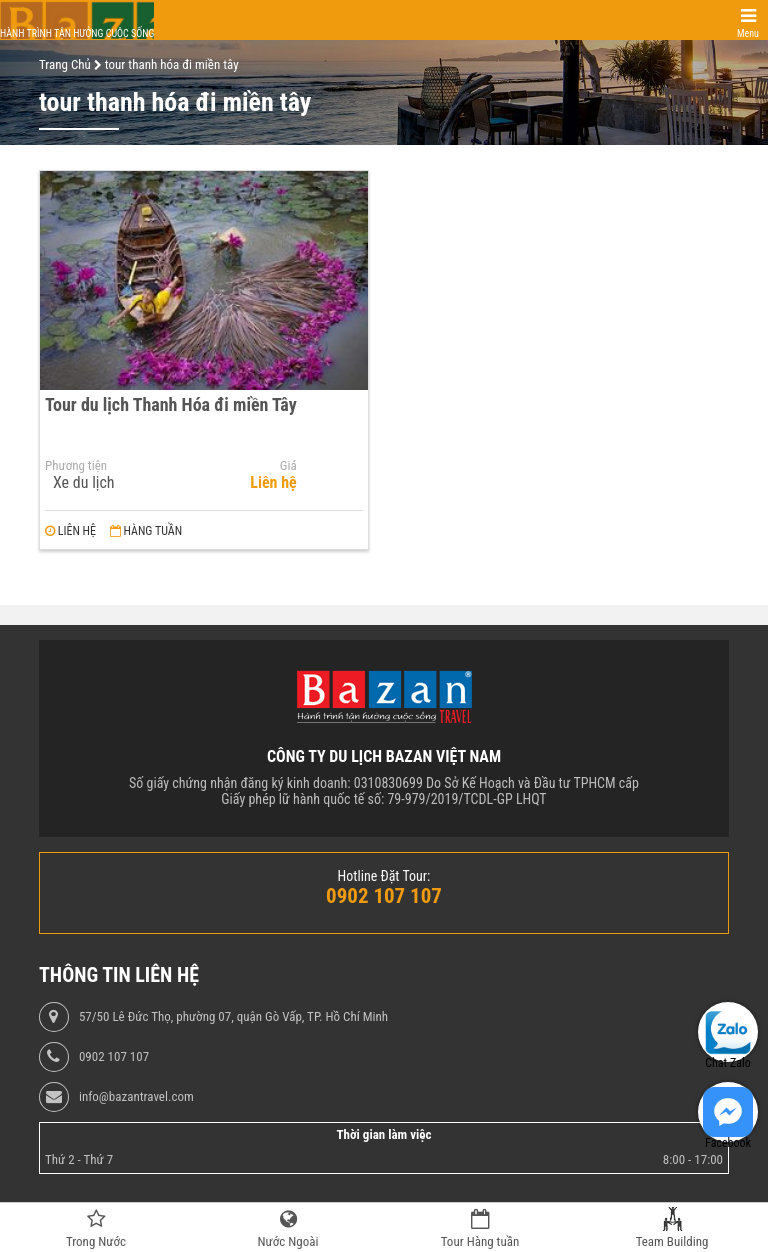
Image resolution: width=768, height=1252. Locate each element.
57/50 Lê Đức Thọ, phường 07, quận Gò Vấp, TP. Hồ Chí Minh (233, 1017)
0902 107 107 (114, 1057)
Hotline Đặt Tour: (384, 876)
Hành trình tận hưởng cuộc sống (77, 33)
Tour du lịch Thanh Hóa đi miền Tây (171, 404)
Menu (748, 33)
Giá (288, 466)
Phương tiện (76, 466)
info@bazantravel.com (136, 1097)
